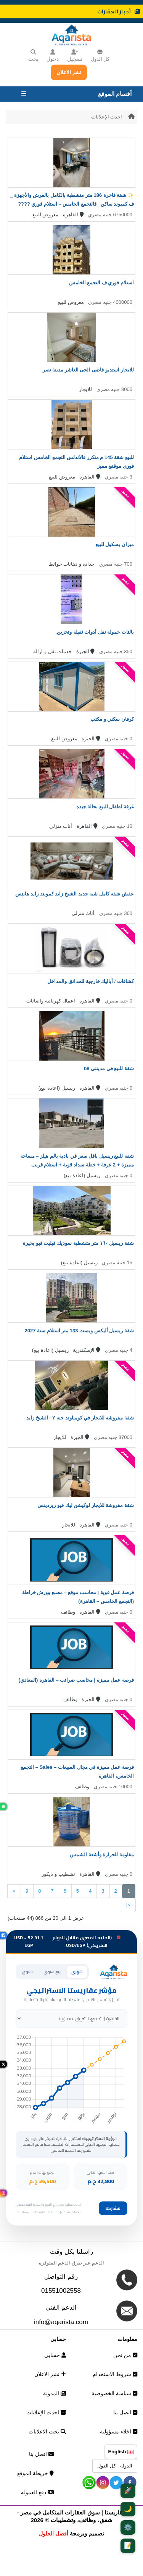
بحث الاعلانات (47, 2431)
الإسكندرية (86, 1350)
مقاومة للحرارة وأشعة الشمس (102, 1854)
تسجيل (74, 55)
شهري (77, 1972)
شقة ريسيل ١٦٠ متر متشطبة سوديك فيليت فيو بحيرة (78, 1243)
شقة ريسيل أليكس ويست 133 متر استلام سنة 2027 (79, 1330)
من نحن (125, 2355)
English (120, 2451)
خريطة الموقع (35, 2473)
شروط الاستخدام (115, 2374)
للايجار (85, 389)
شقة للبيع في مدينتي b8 (109, 1068)
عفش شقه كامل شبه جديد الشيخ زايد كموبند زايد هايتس (74, 894)
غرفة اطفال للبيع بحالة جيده (105, 806)
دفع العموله (37, 2492)
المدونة (54, 2393)
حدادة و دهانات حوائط (72, 564)
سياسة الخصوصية (114, 2393)
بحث (33, 55)
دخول (53, 55)
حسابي (55, 2355)
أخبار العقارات (118, 11)
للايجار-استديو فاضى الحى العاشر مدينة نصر (88, 370)
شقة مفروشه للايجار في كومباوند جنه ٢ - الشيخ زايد (80, 1418)
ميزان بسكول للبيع (114, 544)
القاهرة (73, 214)
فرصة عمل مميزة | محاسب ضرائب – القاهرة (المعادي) (76, 1680)
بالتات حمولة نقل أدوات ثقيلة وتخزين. (94, 632)
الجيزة (85, 651)
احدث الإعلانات (106, 117)
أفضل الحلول (53, 2534)
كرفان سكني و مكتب (112, 719)
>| (128, 1905)
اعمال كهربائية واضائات (50, 1001)
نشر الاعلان (69, 72)
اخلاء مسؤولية (118, 2431)
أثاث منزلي (60, 826)
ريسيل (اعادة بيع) (57, 1088)
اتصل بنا (125, 2412)
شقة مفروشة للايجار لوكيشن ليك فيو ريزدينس (85, 1505)
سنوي (27, 1972)
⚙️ (128, 2527)
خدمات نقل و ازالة (52, 651)
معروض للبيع (45, 214)
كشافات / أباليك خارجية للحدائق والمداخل (90, 981)
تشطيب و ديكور (58, 1874)
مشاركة (113, 2208)
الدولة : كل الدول (114, 2466)
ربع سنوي (52, 1972)
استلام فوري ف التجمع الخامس (101, 283)
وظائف (68, 1612)
